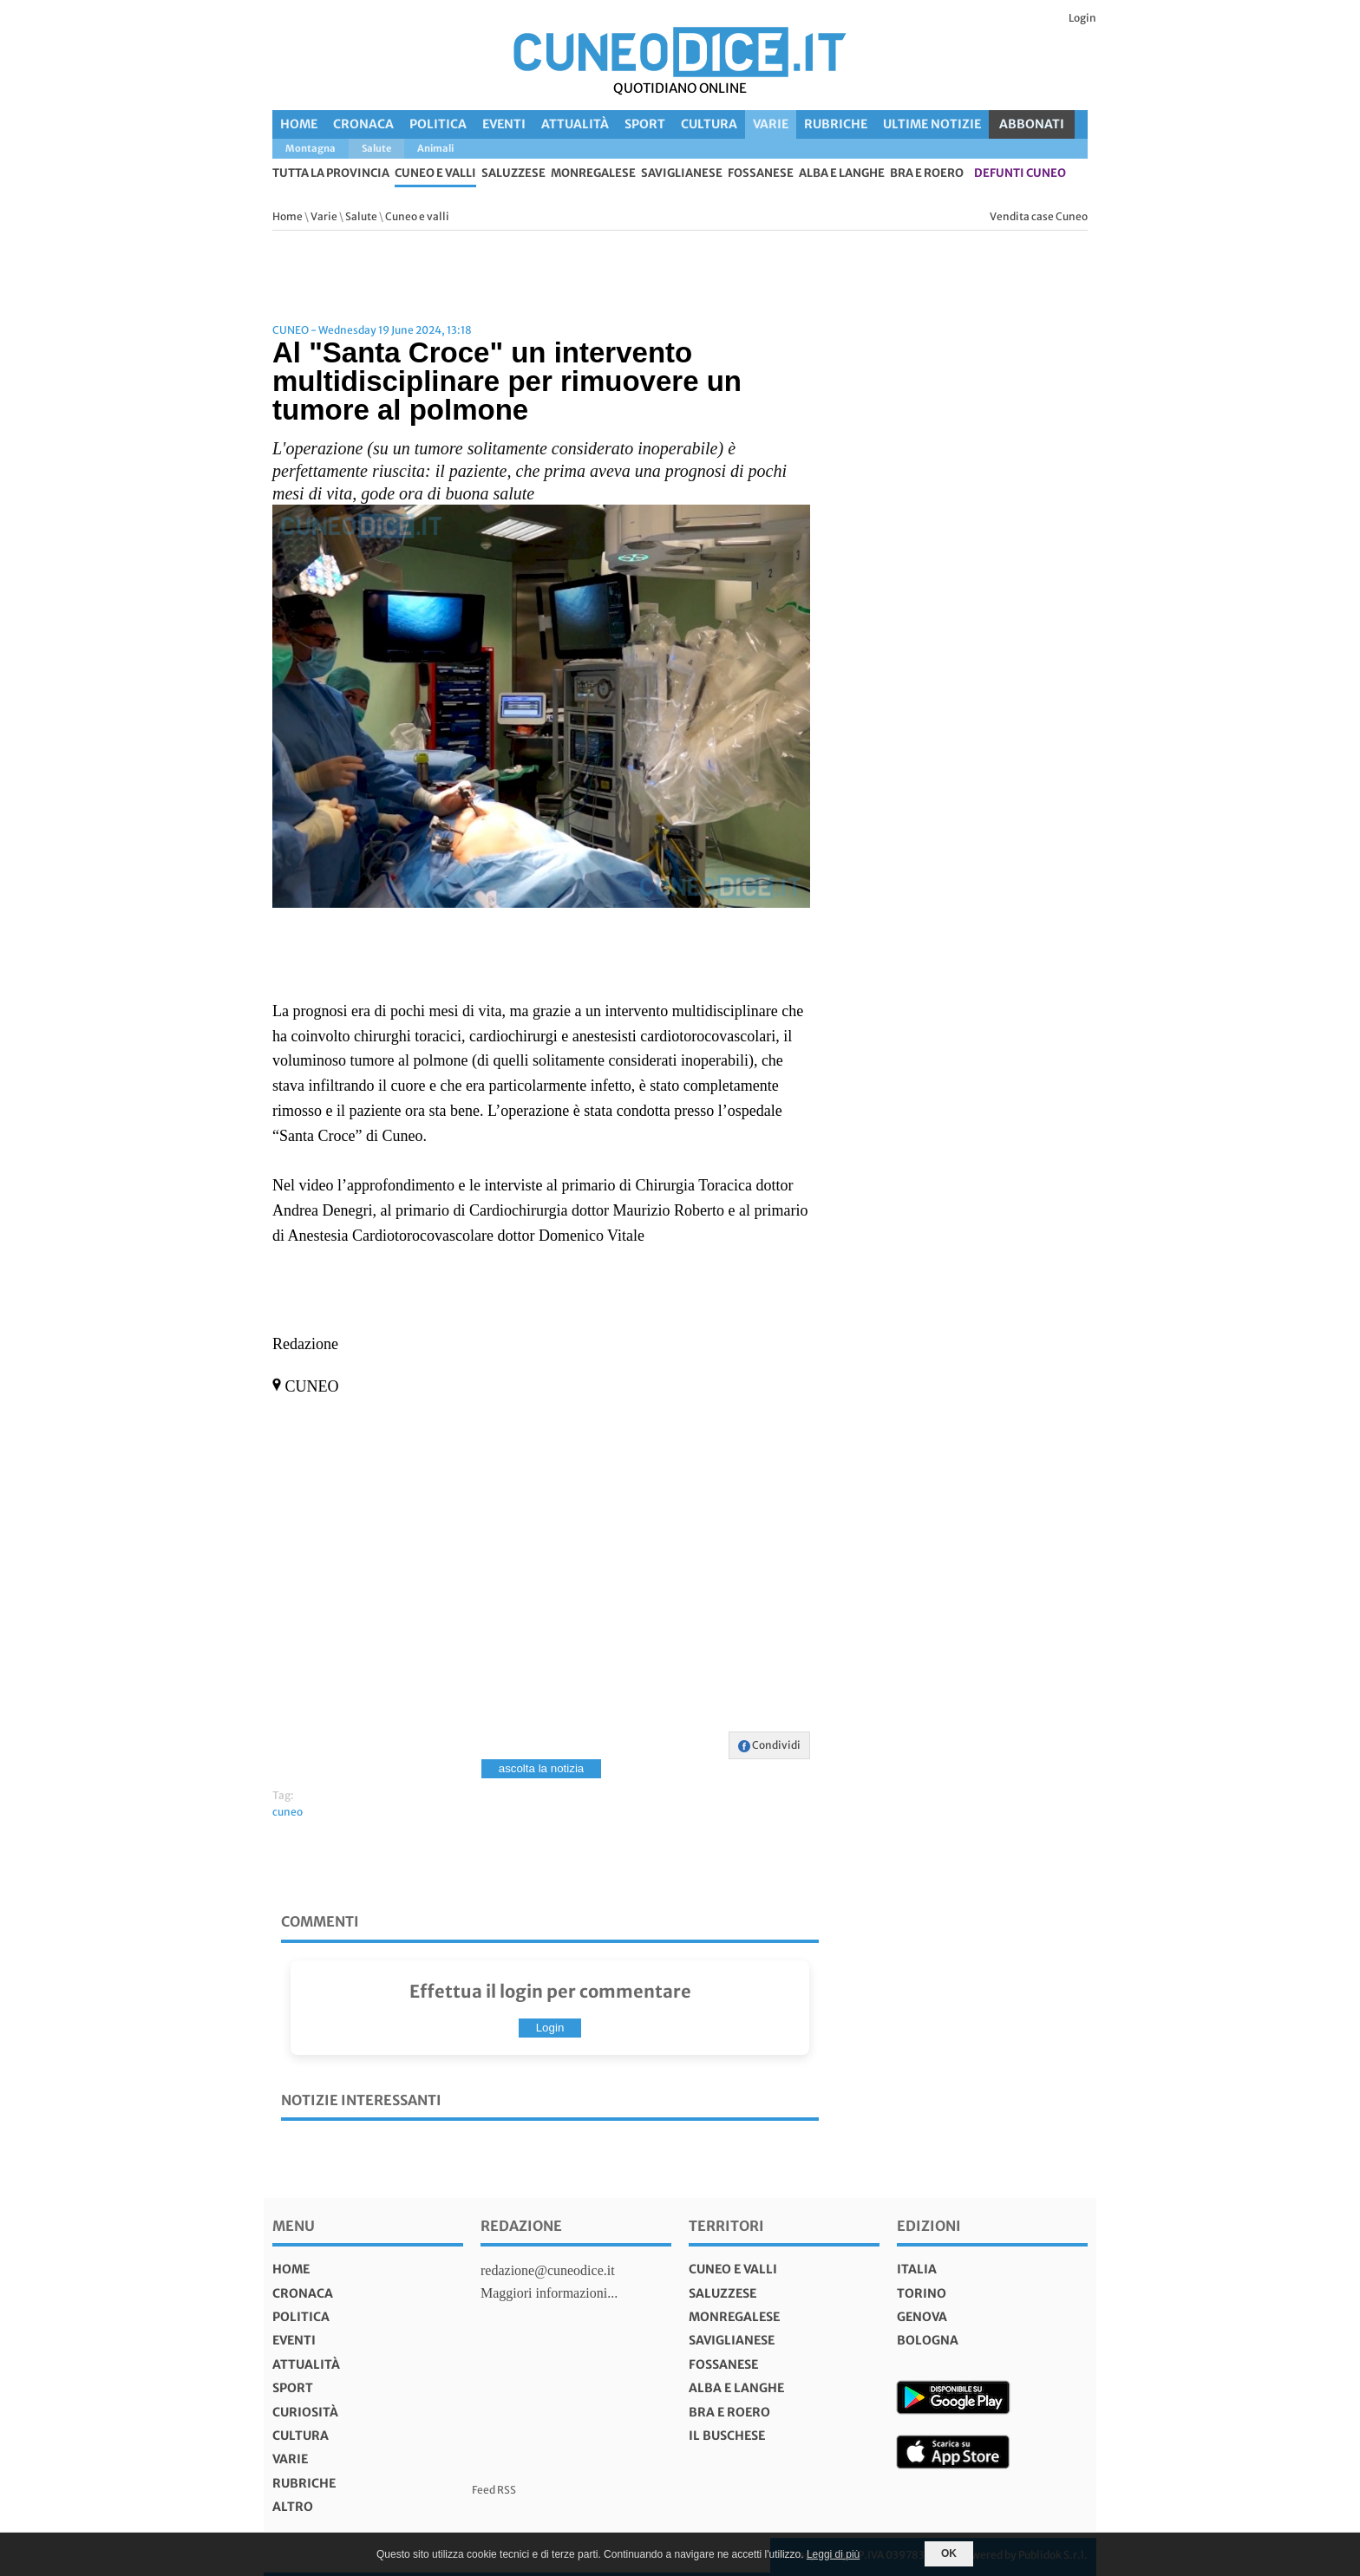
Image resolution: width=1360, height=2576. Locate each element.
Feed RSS (494, 2489)
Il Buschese (727, 2435)
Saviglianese (681, 173)
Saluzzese (513, 173)
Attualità (575, 124)
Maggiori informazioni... (549, 2293)
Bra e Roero (927, 173)
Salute (361, 216)
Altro (292, 2506)
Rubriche (835, 124)
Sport (644, 124)
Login (1082, 17)
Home (298, 124)
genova (922, 2317)
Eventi (504, 124)
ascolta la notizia (542, 1768)
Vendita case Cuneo (1039, 216)
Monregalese (593, 173)
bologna (927, 2340)
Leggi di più (833, 2554)
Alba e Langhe (842, 173)
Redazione (521, 2225)
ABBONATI (1031, 124)
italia (917, 2269)
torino (921, 2293)
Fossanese (761, 173)
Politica (438, 124)
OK (949, 2553)
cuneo (287, 1811)
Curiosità (305, 2412)
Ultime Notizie (932, 124)
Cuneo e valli (435, 173)
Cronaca (363, 124)
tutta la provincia (330, 173)
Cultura (709, 124)
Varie (770, 124)
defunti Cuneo (1020, 173)
